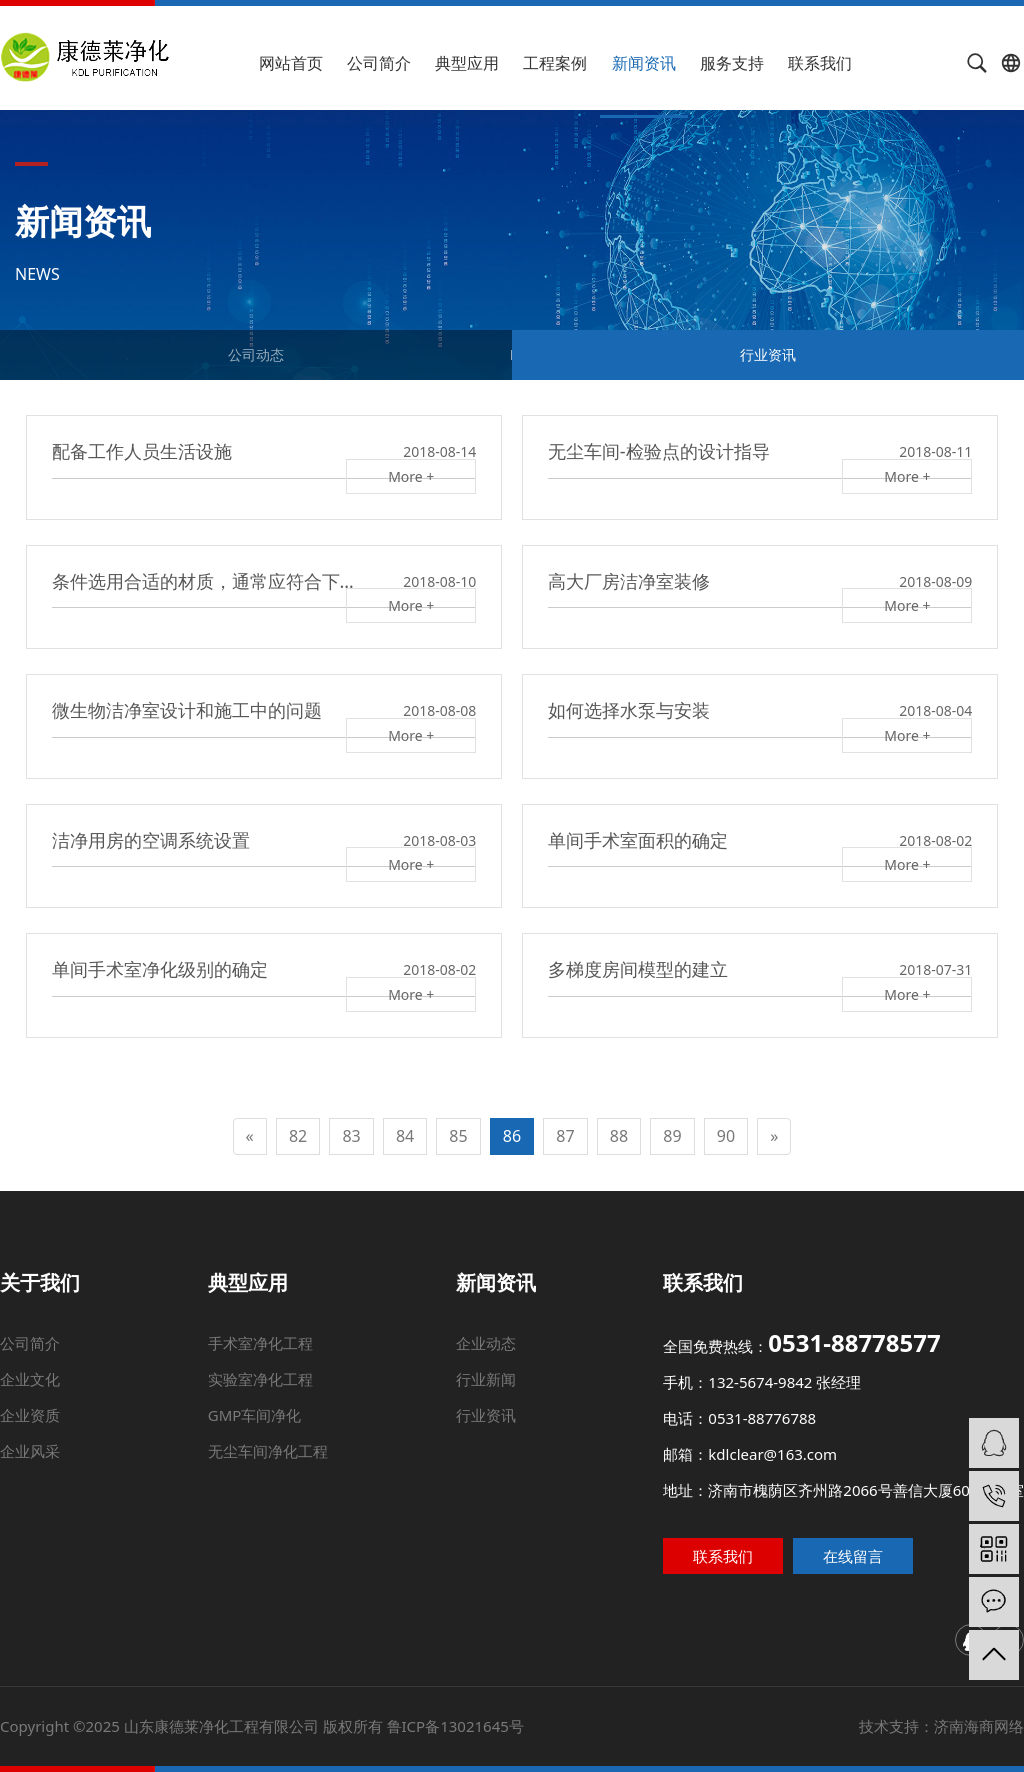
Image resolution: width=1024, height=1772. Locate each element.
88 (619, 1136)
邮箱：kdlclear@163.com (745, 1457)
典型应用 (467, 63)
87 (565, 1136)
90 (726, 1136)
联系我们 (820, 63)
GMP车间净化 (269, 1423)
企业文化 (71, 1395)
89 (672, 1136)
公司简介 (379, 63)
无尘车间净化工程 (273, 1454)
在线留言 (878, 1555)
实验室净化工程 (282, 1395)
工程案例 (555, 63)
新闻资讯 (644, 63)
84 (405, 1136)
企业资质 (57, 1423)
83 (351, 1136)
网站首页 (291, 63)
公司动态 (256, 354)
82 (298, 1136)
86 (512, 1136)
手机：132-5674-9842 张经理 (741, 1397)
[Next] (774, 1136)
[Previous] (250, 1136)
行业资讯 (768, 354)
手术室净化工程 (288, 1367)
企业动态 (489, 1367)
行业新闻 (487, 1395)
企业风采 (43, 1454)
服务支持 (732, 63)
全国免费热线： (771, 1367)
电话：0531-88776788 (728, 1425)
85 (458, 1136)
